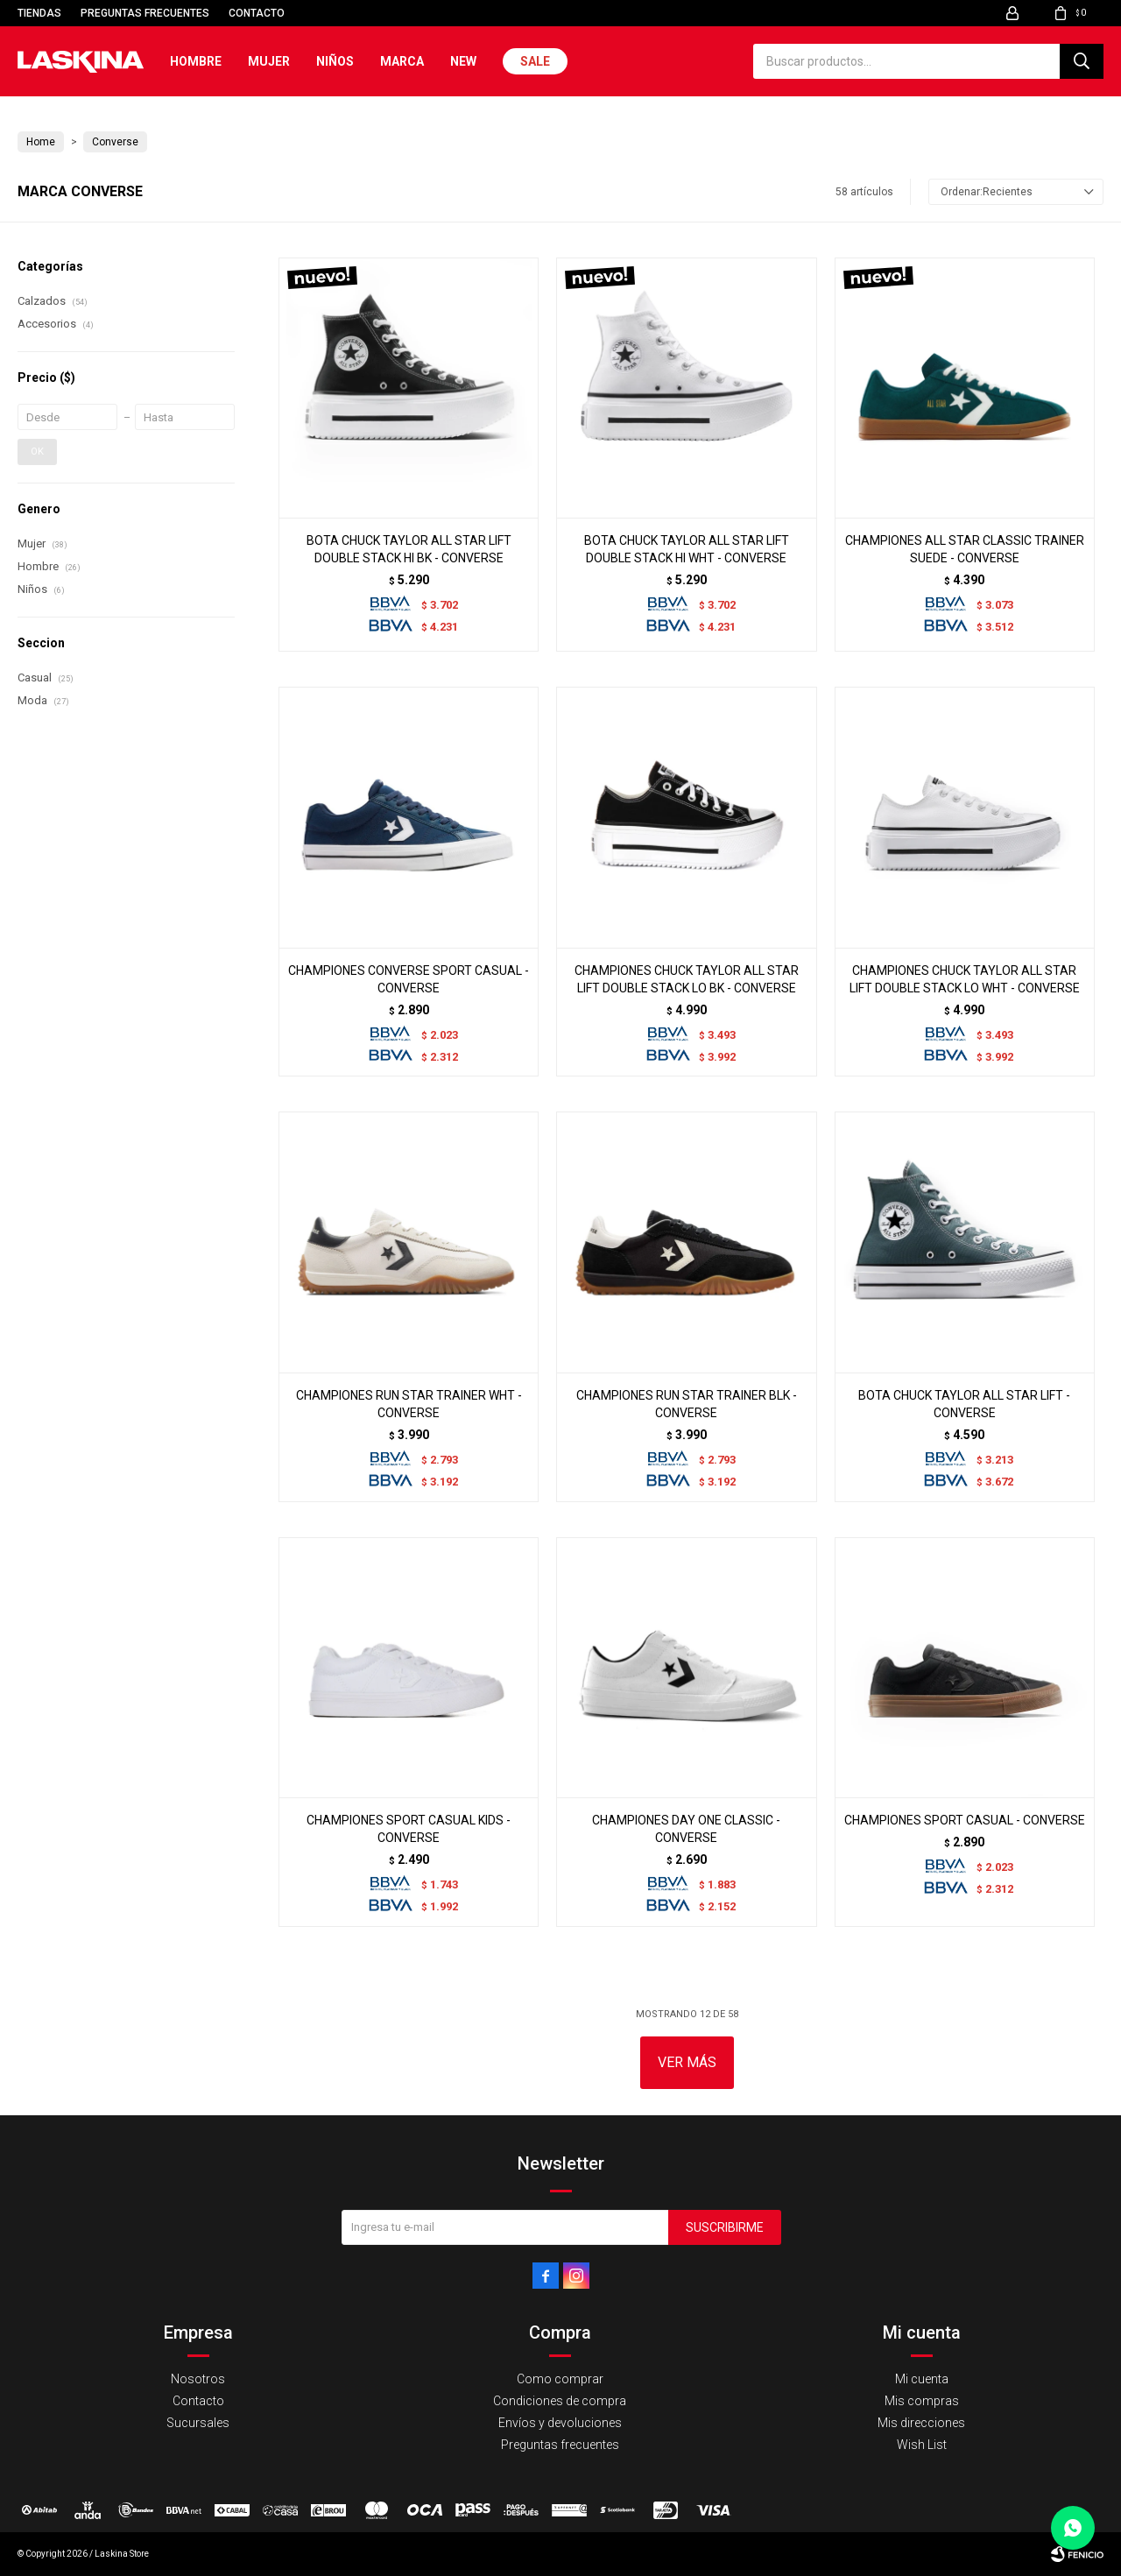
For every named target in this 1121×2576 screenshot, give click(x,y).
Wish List (922, 2445)
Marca (402, 61)
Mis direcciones (921, 2423)
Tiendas (39, 13)
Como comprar (560, 2379)
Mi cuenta (921, 2379)
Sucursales (197, 2423)
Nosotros (198, 2379)
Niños (335, 61)
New (463, 61)
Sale (535, 61)
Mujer (269, 61)
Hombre (196, 61)
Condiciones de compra (559, 2401)
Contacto (257, 13)
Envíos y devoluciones (560, 2423)
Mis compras (922, 2401)
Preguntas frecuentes (145, 13)
